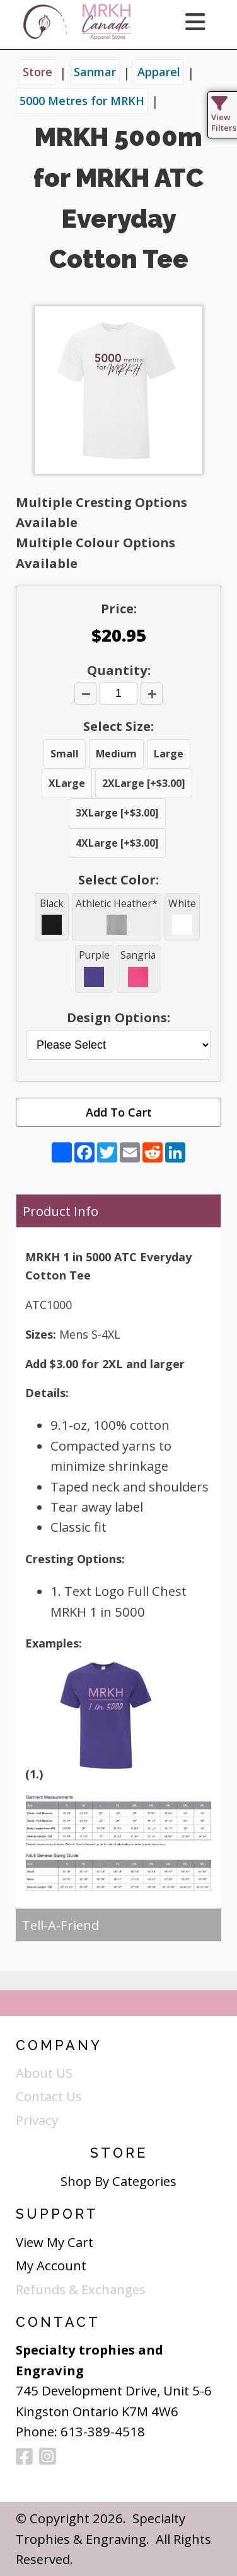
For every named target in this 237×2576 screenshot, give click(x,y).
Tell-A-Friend (60, 1925)
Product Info (60, 1211)
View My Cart (54, 2242)
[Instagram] (47, 2456)
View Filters (223, 117)
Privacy (37, 2120)
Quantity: (119, 670)
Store (37, 71)
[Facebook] (24, 2456)
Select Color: (118, 879)
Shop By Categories (118, 2181)
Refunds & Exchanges (81, 2289)
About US (44, 2073)
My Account (51, 2265)
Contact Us (49, 2096)
